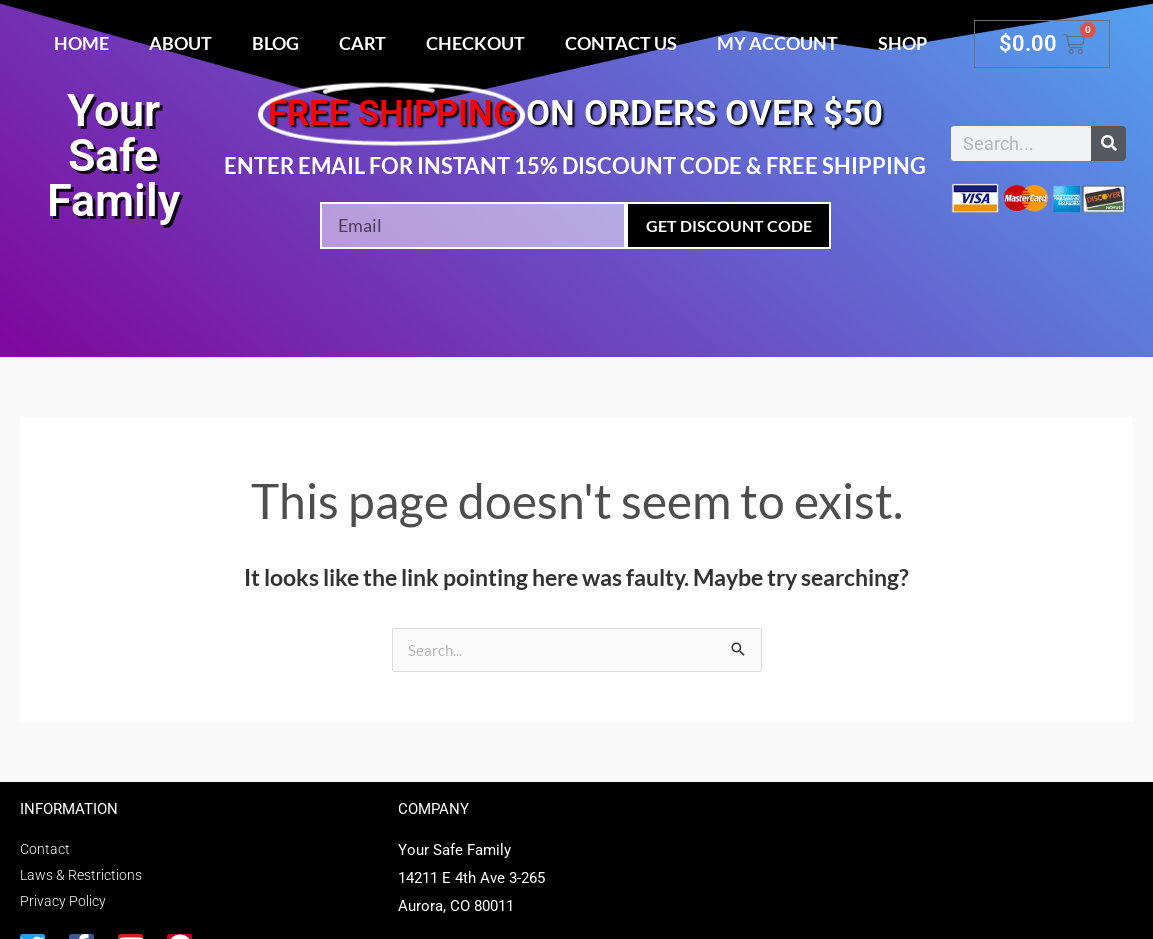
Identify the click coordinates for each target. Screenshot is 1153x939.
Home (81, 43)
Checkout (475, 43)
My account (777, 43)
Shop (902, 43)
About (180, 43)
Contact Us (621, 43)
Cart (362, 43)
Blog (275, 43)
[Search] (1108, 143)
